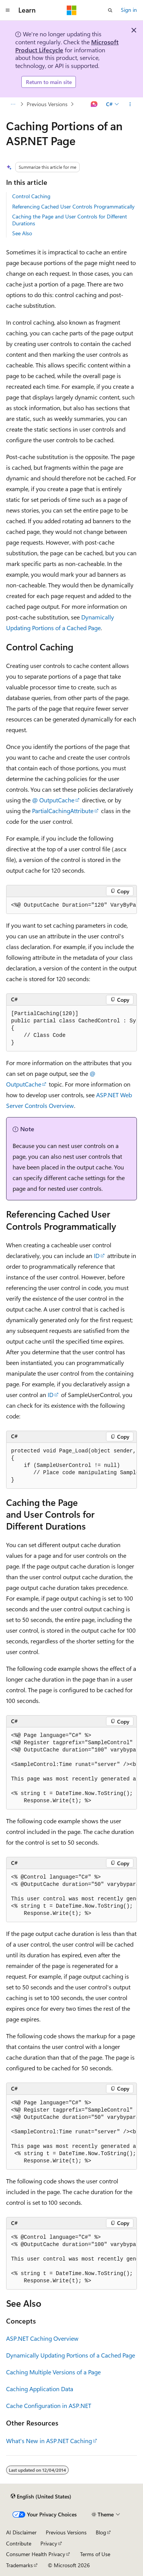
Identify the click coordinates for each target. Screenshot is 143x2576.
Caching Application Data (39, 2389)
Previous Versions (47, 104)
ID (97, 1256)
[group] (71, 905)
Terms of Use (95, 2554)
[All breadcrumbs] (12, 104)
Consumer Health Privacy (35, 2554)
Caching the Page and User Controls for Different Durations (69, 220)
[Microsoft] (72, 10)
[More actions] (130, 104)
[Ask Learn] (94, 104)
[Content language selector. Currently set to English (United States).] (41, 2496)
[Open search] (110, 10)
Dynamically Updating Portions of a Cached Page (70, 2355)
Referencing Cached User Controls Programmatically (73, 206)
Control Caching (31, 196)
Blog (101, 2532)
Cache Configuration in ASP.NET (48, 2405)
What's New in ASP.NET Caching (49, 2441)
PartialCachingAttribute (62, 811)
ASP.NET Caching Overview (42, 2338)
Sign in (129, 9)
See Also (22, 233)
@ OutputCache (53, 800)
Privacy (48, 2543)
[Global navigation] (7, 10)
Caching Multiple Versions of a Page (53, 2372)
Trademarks (19, 2565)
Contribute (18, 2543)
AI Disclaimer (21, 2532)
